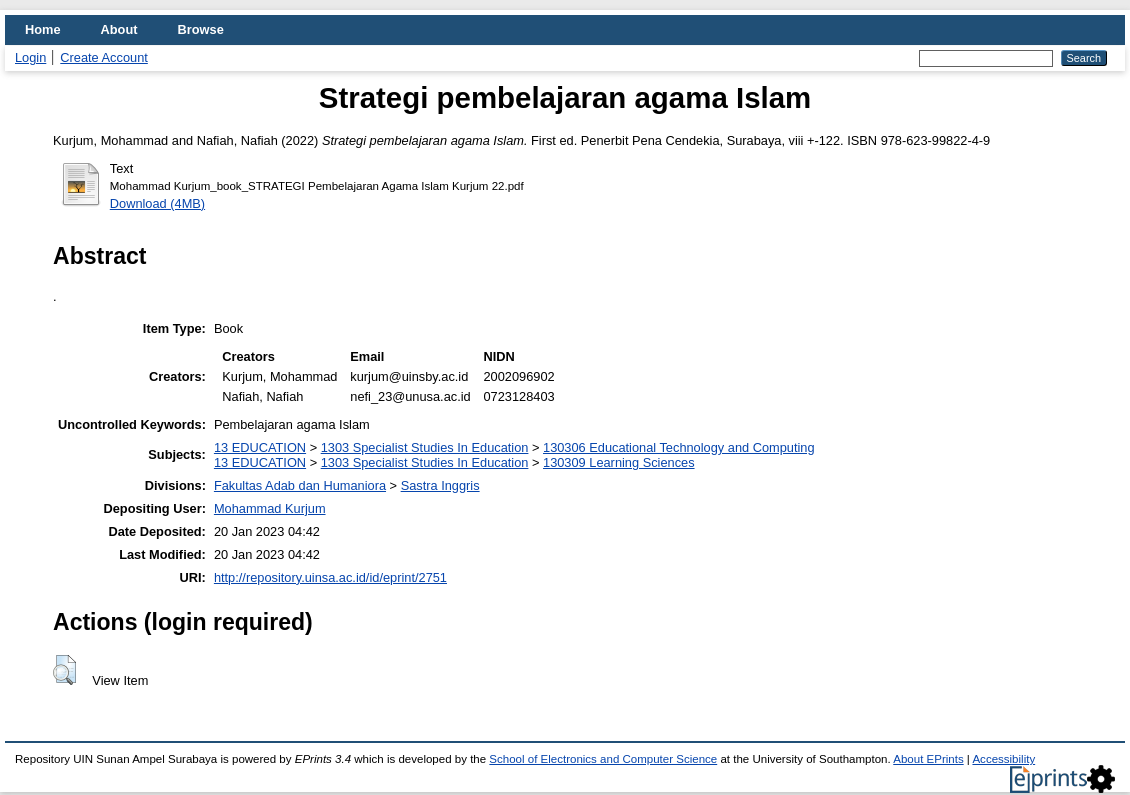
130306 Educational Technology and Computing (679, 447)
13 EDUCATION (260, 447)
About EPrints (928, 759)
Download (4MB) (157, 203)
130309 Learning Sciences (619, 462)
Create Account (104, 57)
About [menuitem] (119, 29)
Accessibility (1003, 759)
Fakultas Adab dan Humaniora (300, 485)
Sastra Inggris (440, 485)
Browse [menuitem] (201, 29)
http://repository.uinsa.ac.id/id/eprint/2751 (330, 577)
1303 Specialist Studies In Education (425, 447)
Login (30, 57)
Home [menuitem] (43, 29)
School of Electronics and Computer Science (603, 759)
